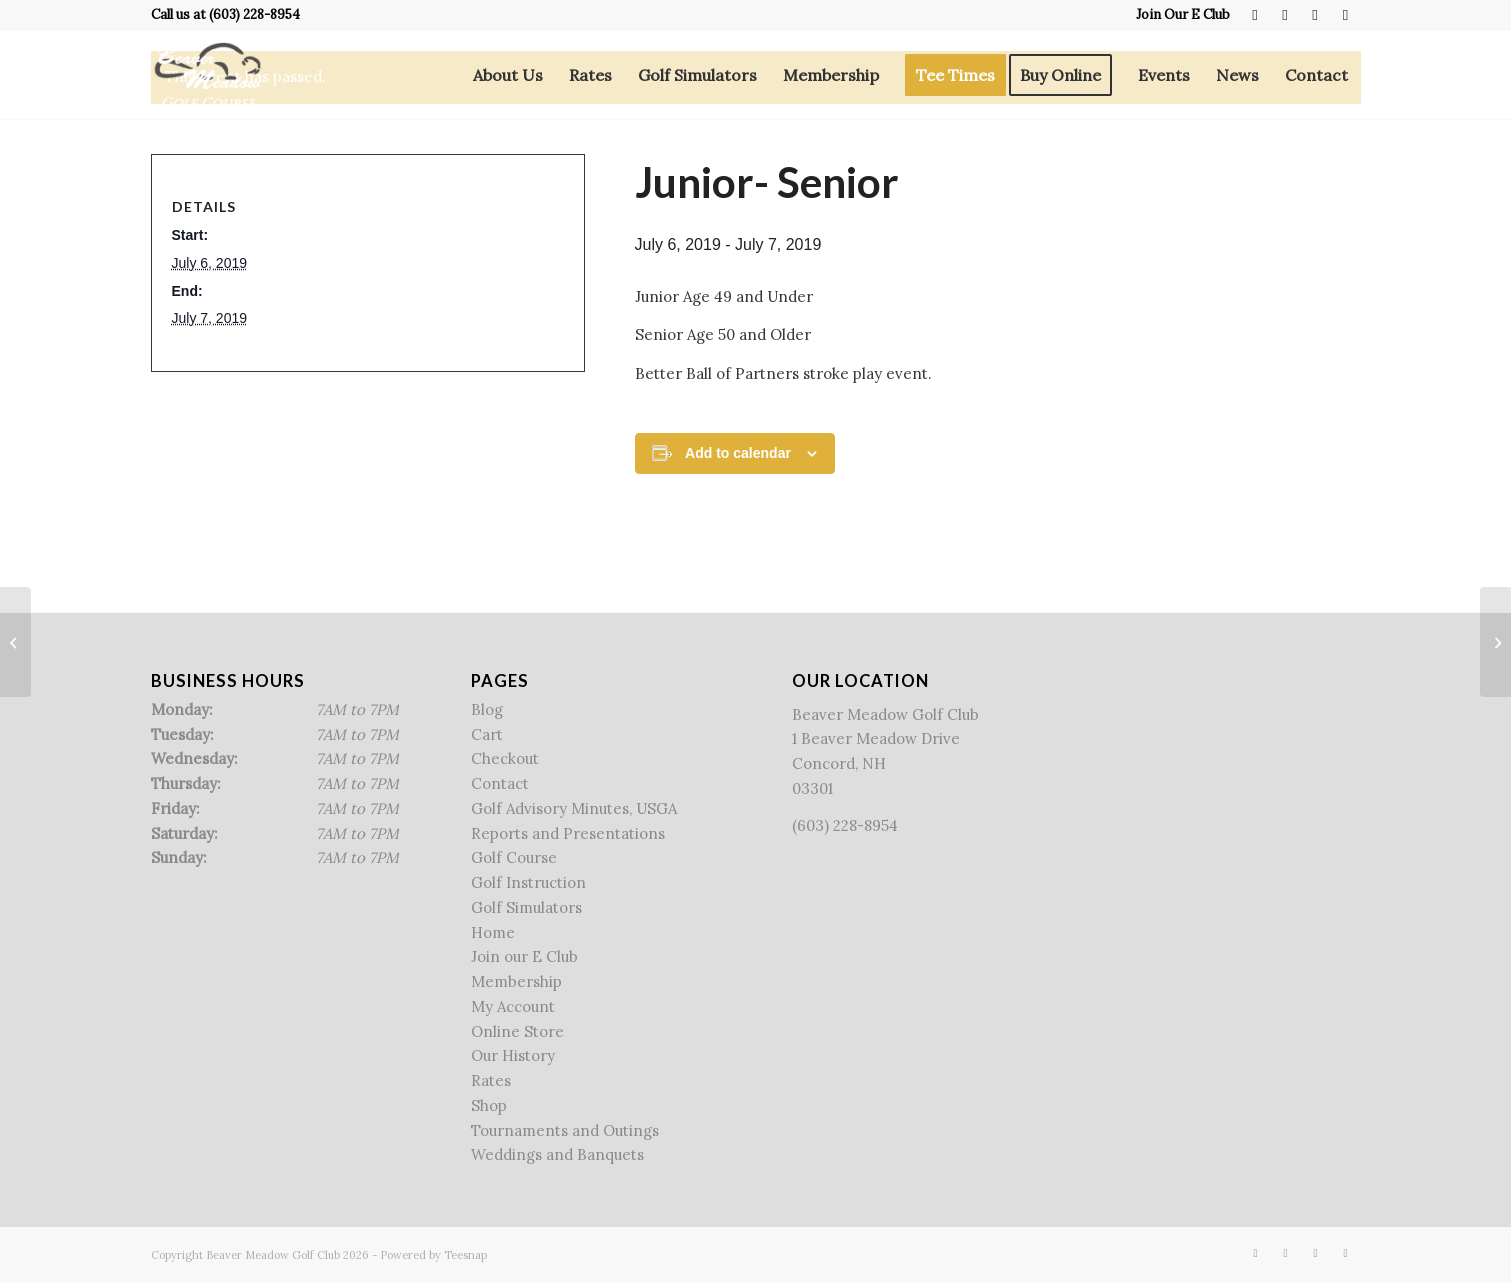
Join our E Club (524, 956)
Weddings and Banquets (557, 1154)
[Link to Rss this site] (1315, 15)
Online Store (517, 1031)
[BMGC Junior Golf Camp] (1495, 642)
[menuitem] (1178, 15)
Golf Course (514, 857)
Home (493, 932)
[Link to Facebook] (1255, 15)
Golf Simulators (526, 907)
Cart (487, 734)
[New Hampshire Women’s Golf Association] (15, 642)
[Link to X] (1285, 15)
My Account (513, 1006)
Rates (491, 1080)
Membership (516, 981)
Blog (487, 709)
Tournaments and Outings (565, 1130)
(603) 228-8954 (254, 14)
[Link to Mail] (1346, 15)
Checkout (505, 758)
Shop (489, 1105)
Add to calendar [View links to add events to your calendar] (738, 453)
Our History (513, 1055)
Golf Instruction (528, 882)
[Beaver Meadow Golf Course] (207, 75)
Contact (500, 783)
